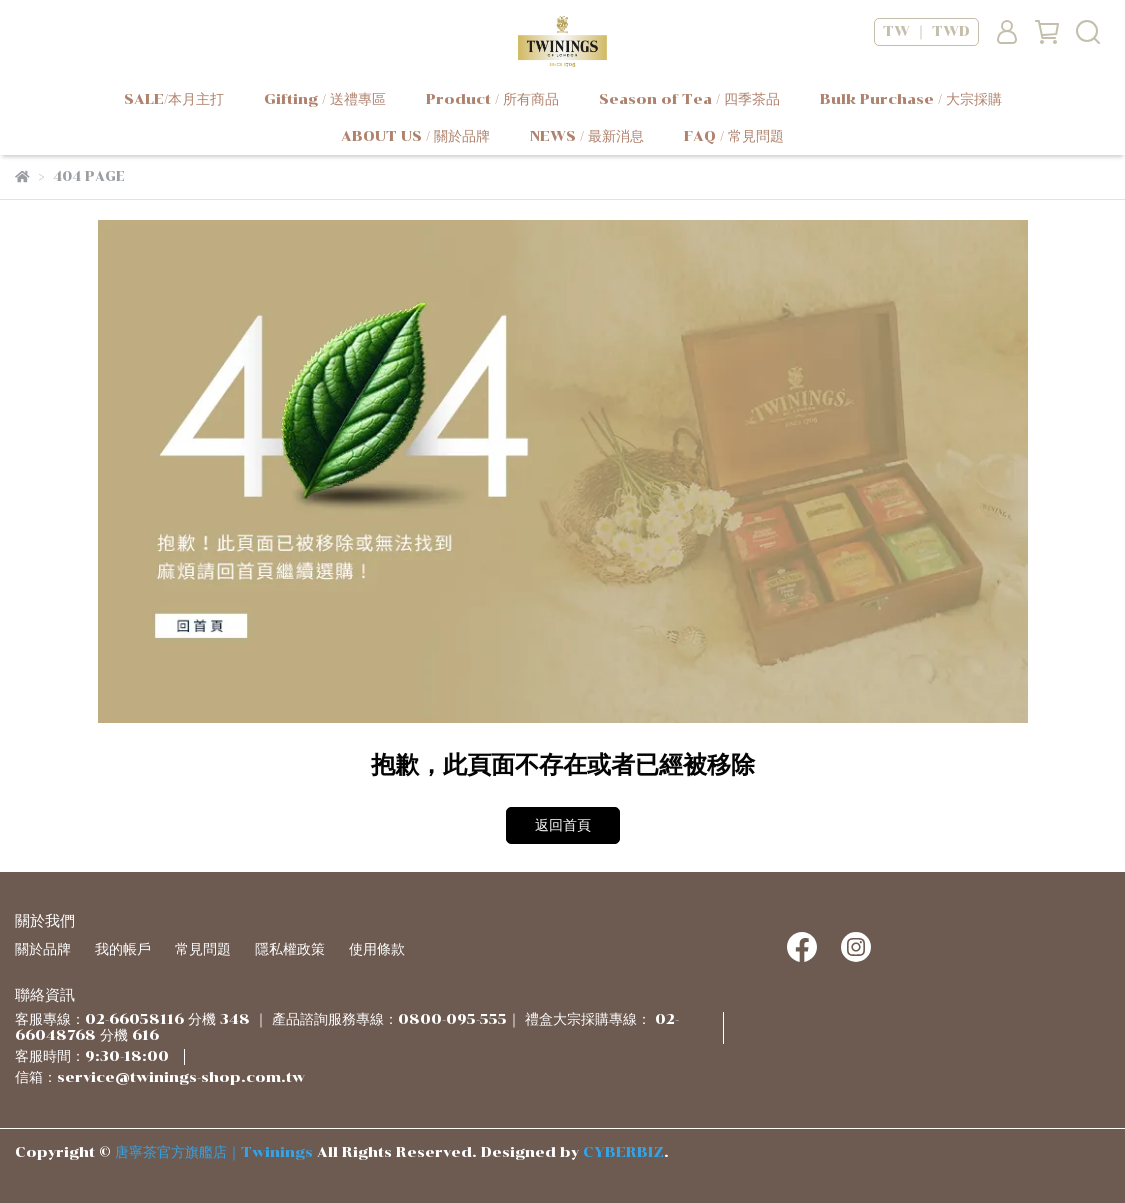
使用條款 (377, 949)
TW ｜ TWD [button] (926, 31)
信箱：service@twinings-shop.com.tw (160, 1077)
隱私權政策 (290, 949)
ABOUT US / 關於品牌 (415, 136)
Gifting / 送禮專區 (325, 99)
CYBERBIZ (623, 1152)
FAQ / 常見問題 (734, 136)
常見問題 (203, 949)
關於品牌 (43, 949)
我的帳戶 (123, 949)
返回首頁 (563, 825)
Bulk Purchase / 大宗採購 (911, 99)
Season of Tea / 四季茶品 (689, 99)
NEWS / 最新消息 (587, 136)
